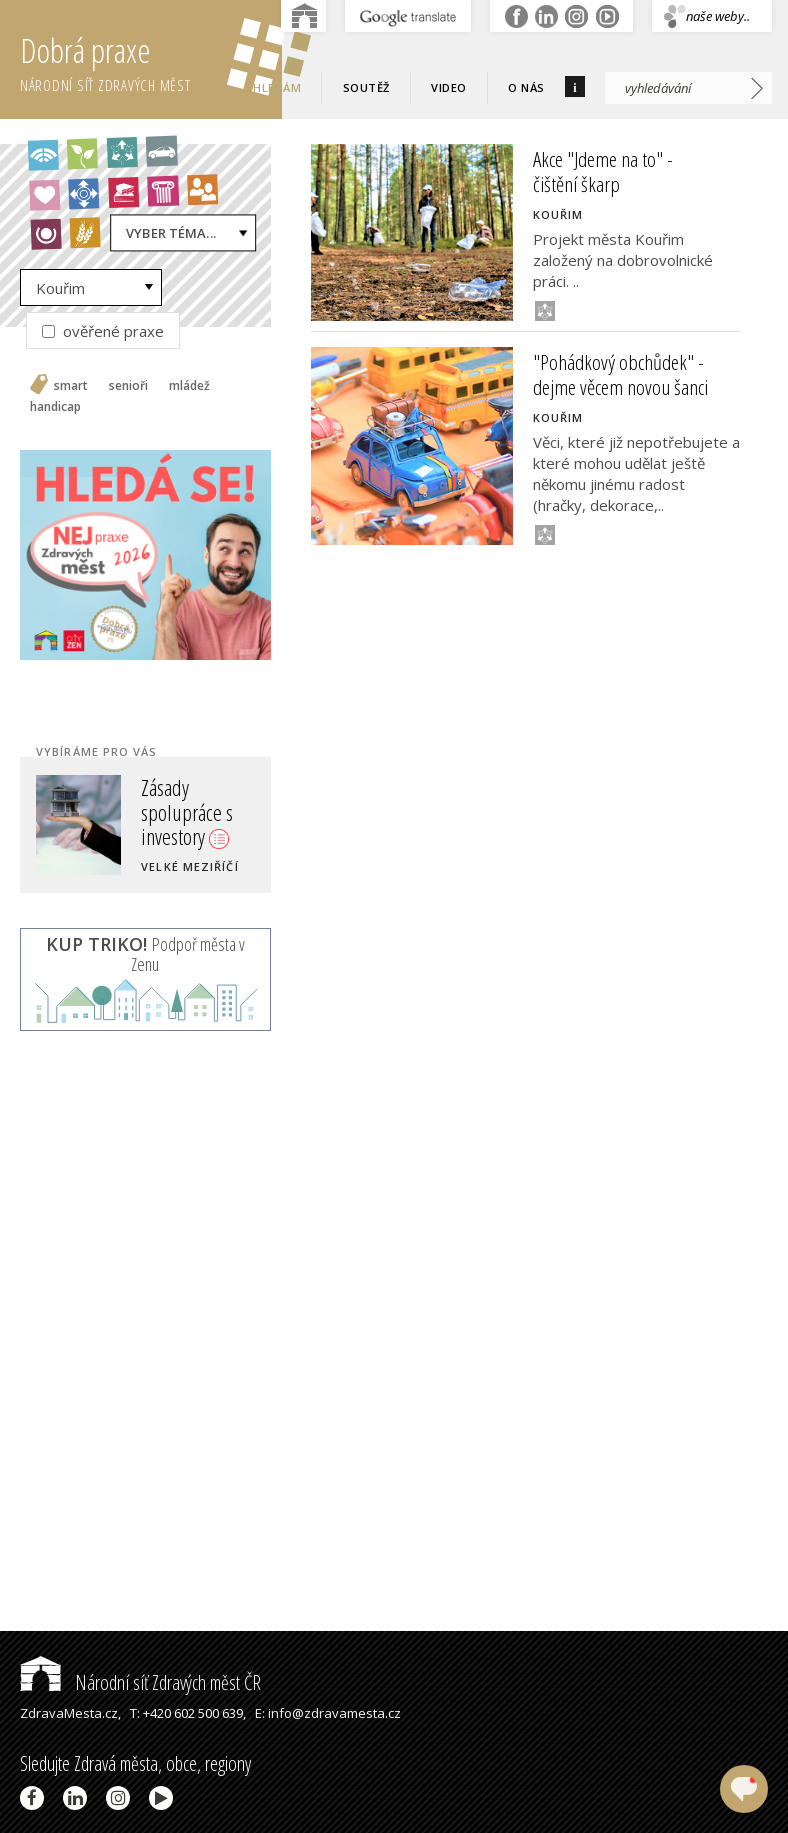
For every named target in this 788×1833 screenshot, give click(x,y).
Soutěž (366, 87)
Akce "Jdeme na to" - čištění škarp (603, 171)
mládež (189, 386)
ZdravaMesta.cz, (70, 1713)
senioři (128, 386)
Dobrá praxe (151, 60)
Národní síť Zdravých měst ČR (140, 1682)
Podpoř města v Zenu (145, 954)
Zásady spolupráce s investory (187, 811)
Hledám (277, 87)
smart (71, 386)
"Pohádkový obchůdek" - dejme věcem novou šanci (620, 374)
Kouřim (60, 288)
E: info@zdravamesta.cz (328, 1713)
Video (449, 87)
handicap (55, 407)
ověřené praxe (103, 331)
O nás (526, 87)
